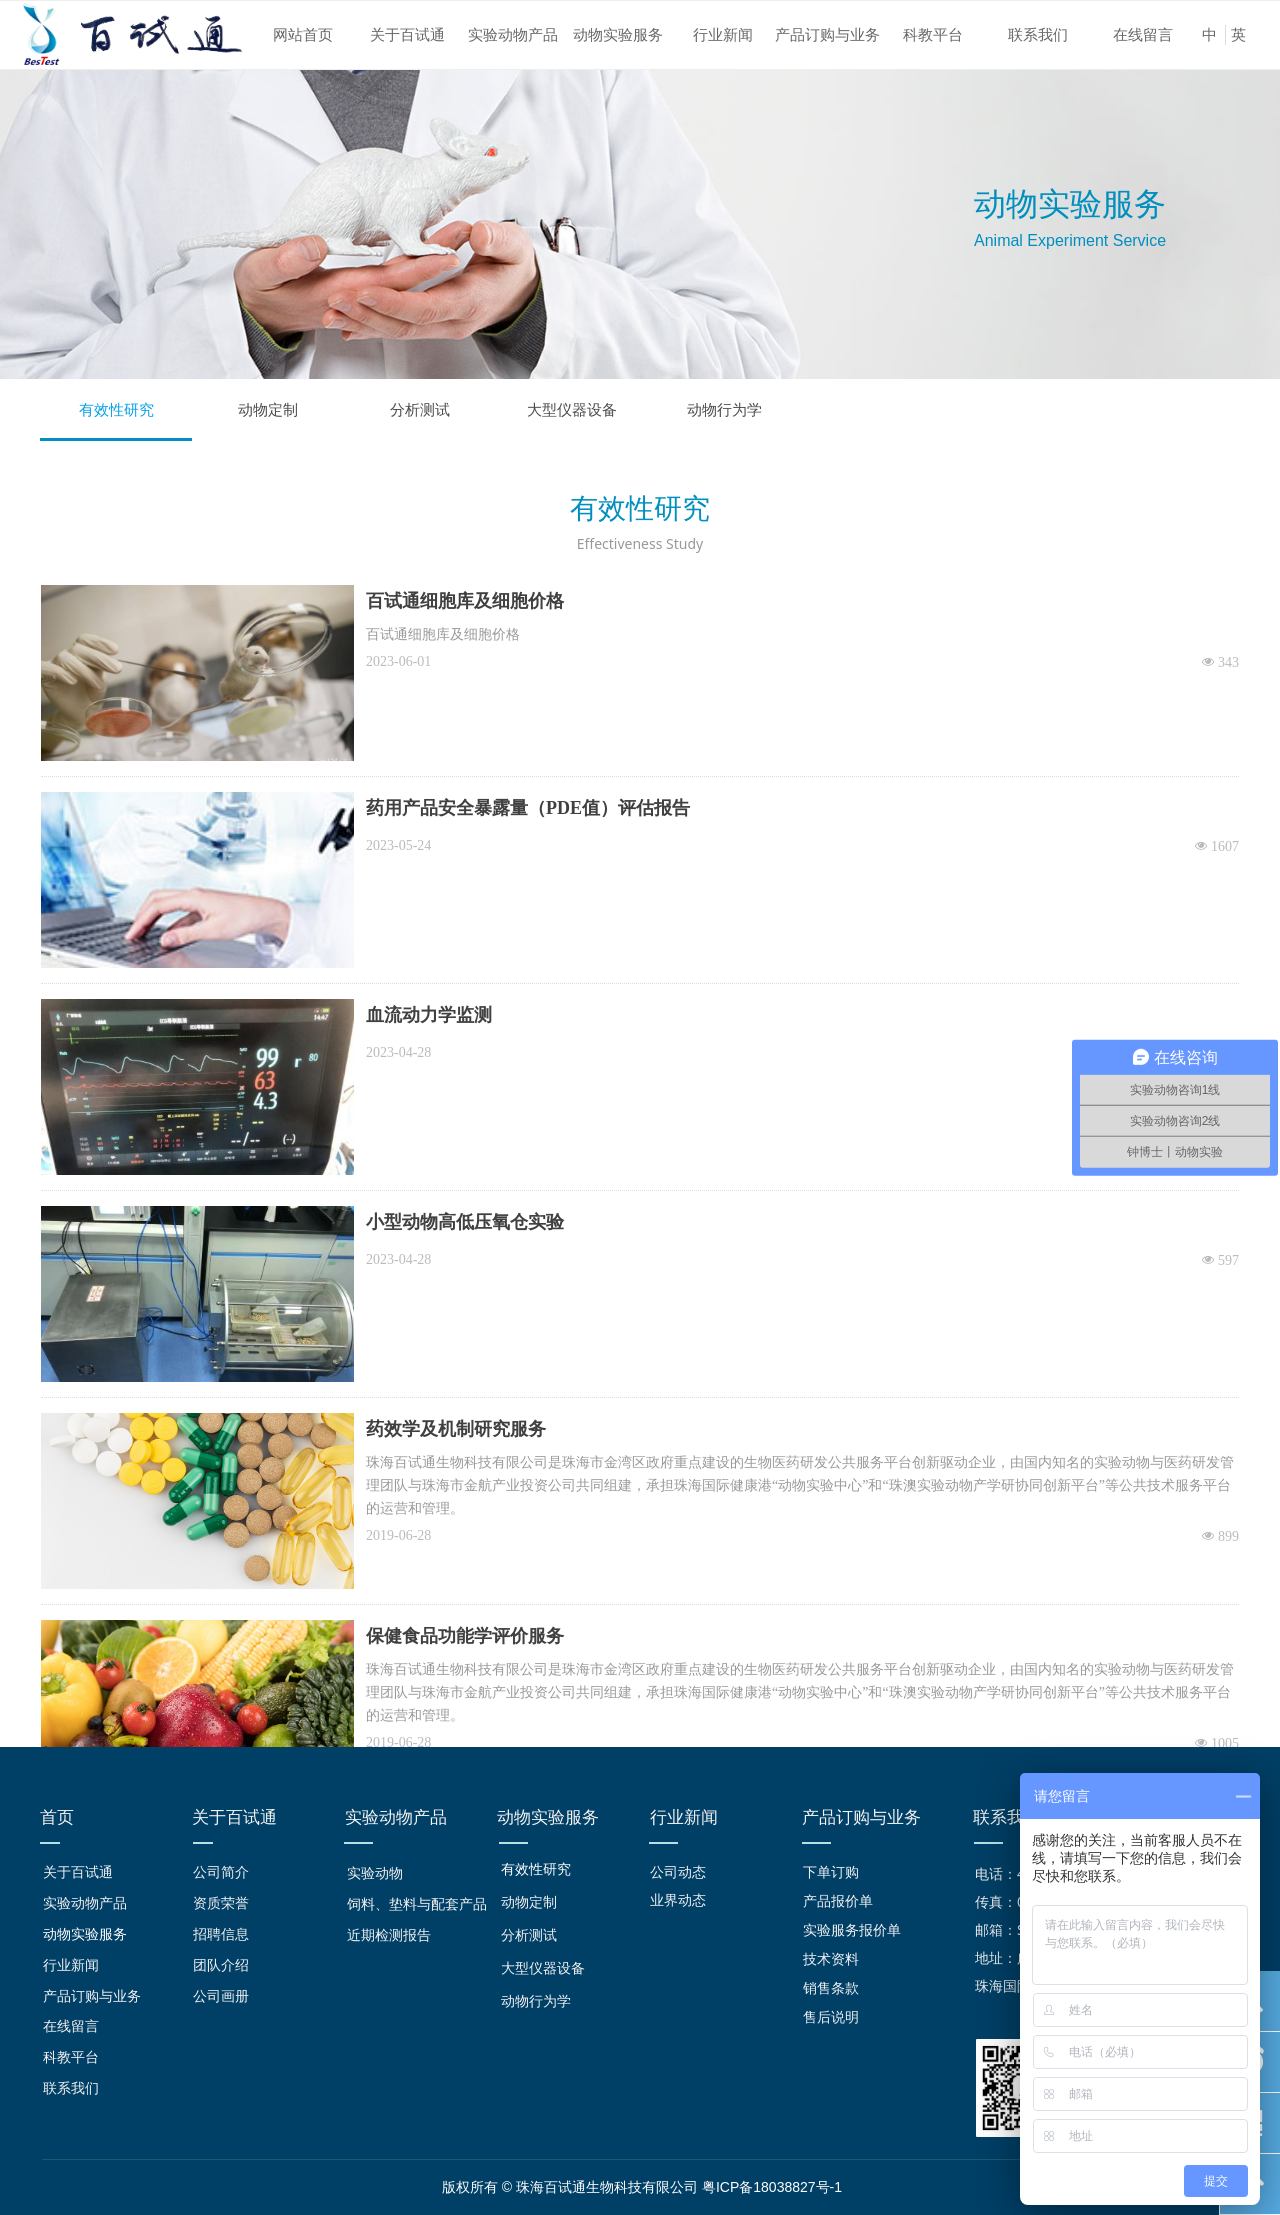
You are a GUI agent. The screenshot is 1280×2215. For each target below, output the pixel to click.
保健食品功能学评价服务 (465, 1636)
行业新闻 (723, 35)
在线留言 (1143, 35)
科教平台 (933, 35)
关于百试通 (407, 35)
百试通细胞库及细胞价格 (465, 601)
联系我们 (1038, 35)
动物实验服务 (618, 35)
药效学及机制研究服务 (456, 1429)
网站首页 (303, 35)
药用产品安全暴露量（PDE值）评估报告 (528, 808)
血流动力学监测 (429, 1015)
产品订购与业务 (827, 35)
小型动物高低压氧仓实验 (465, 1222)
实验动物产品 (513, 35)
